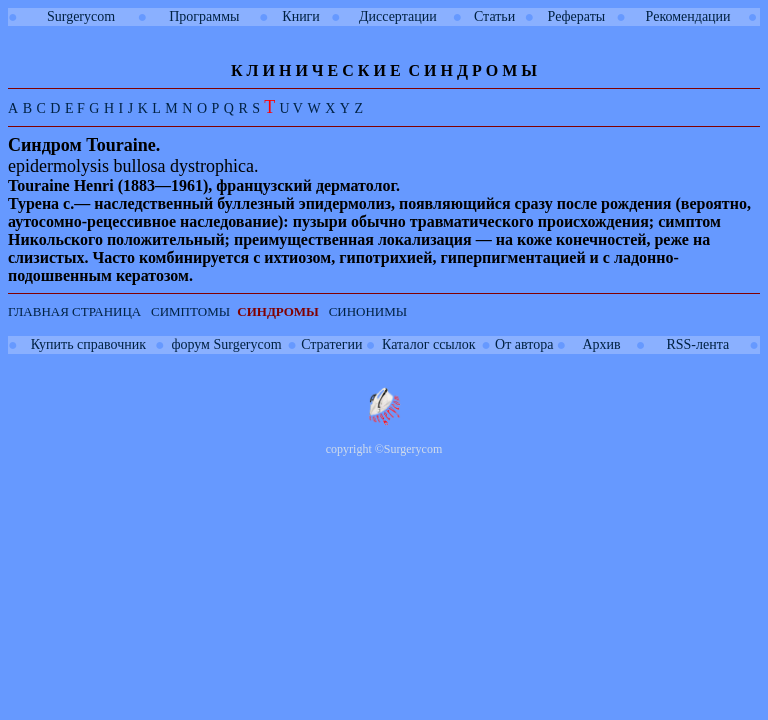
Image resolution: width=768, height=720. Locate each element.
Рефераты (577, 16)
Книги (301, 16)
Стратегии (331, 344)
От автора (524, 344)
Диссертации (398, 16)
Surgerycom (81, 16)
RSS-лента (697, 344)
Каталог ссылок (428, 344)
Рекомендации (688, 16)
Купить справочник (88, 344)
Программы (204, 16)
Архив (601, 344)
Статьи (494, 16)
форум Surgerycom (226, 344)
